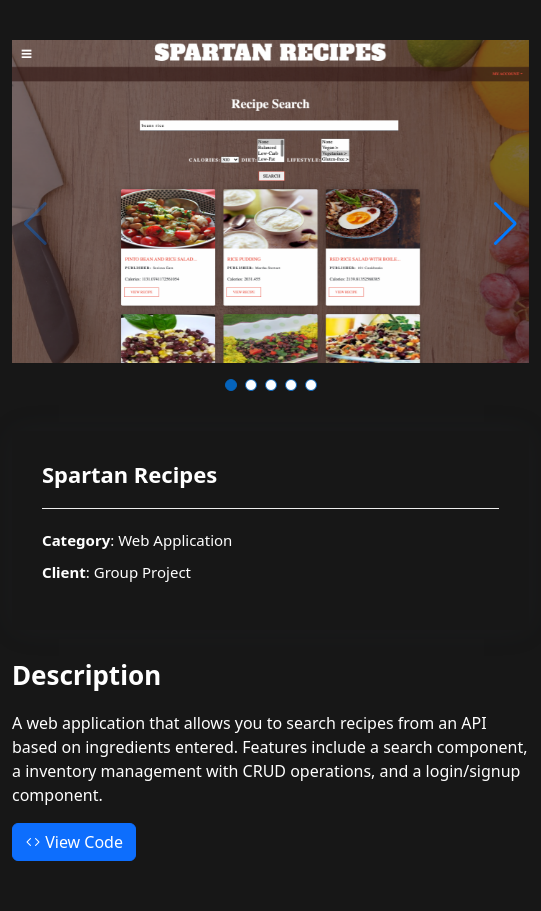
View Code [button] (74, 842)
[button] (231, 385)
